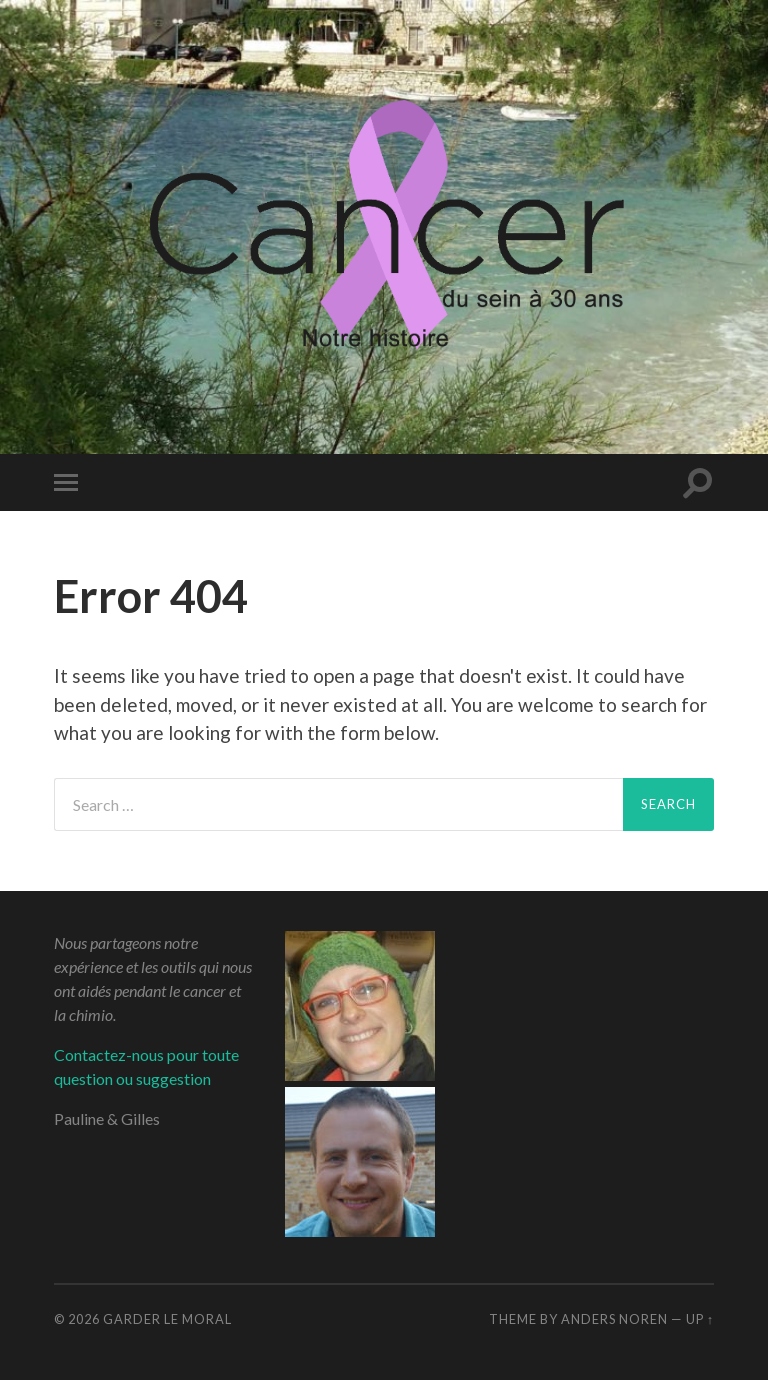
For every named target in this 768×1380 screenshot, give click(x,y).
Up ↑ (700, 1319)
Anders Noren (614, 1319)
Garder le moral (167, 1319)
